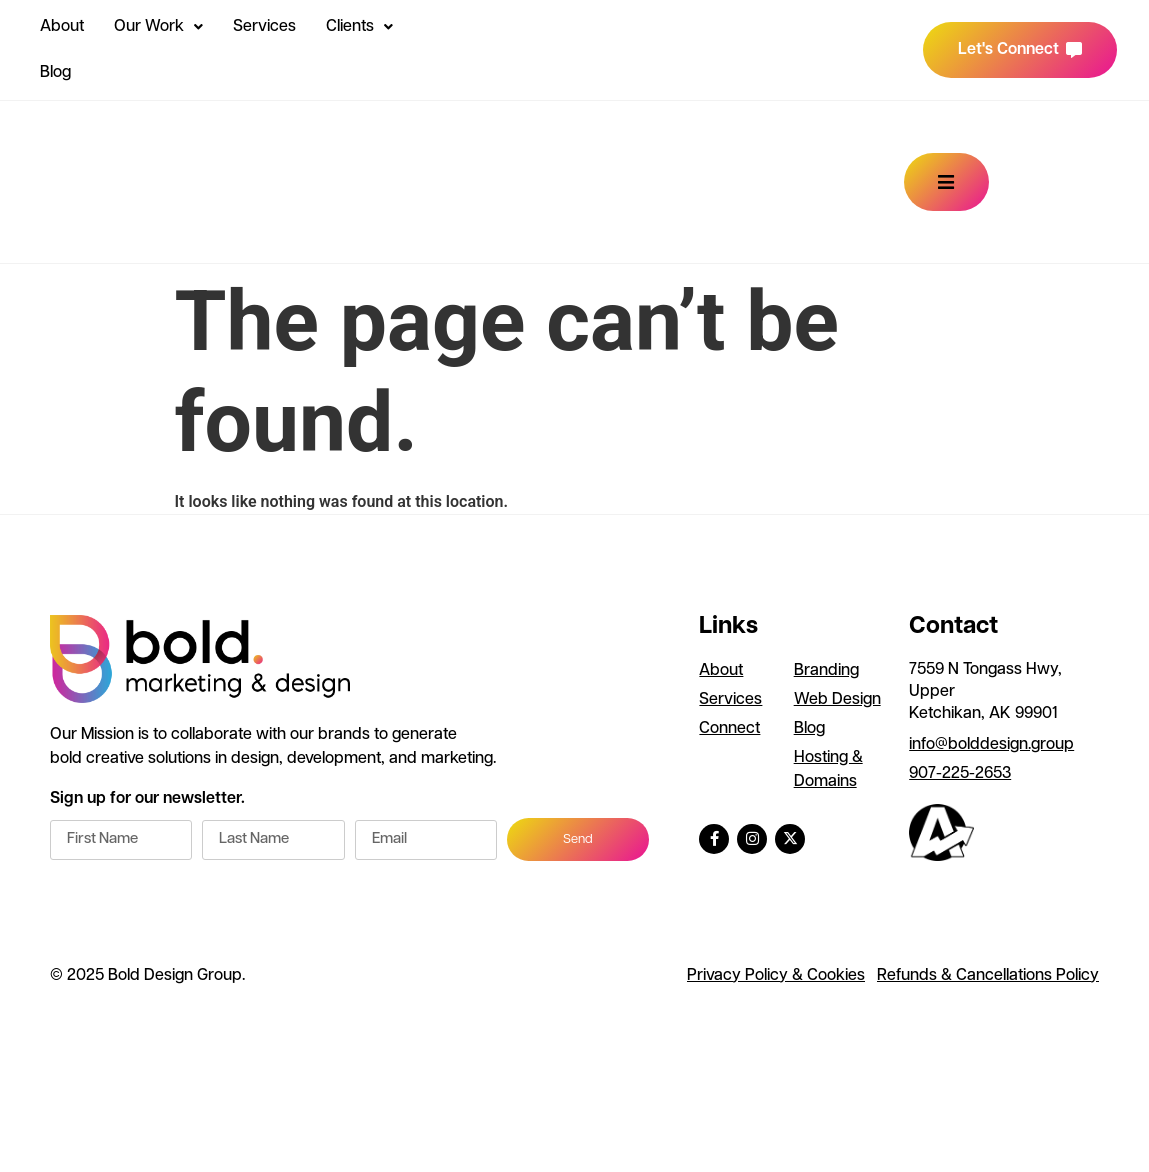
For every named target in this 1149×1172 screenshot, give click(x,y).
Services (264, 27)
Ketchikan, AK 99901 (983, 714)
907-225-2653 (960, 774)
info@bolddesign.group (991, 745)
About (62, 27)
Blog (55, 73)
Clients (359, 27)
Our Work (158, 27)
